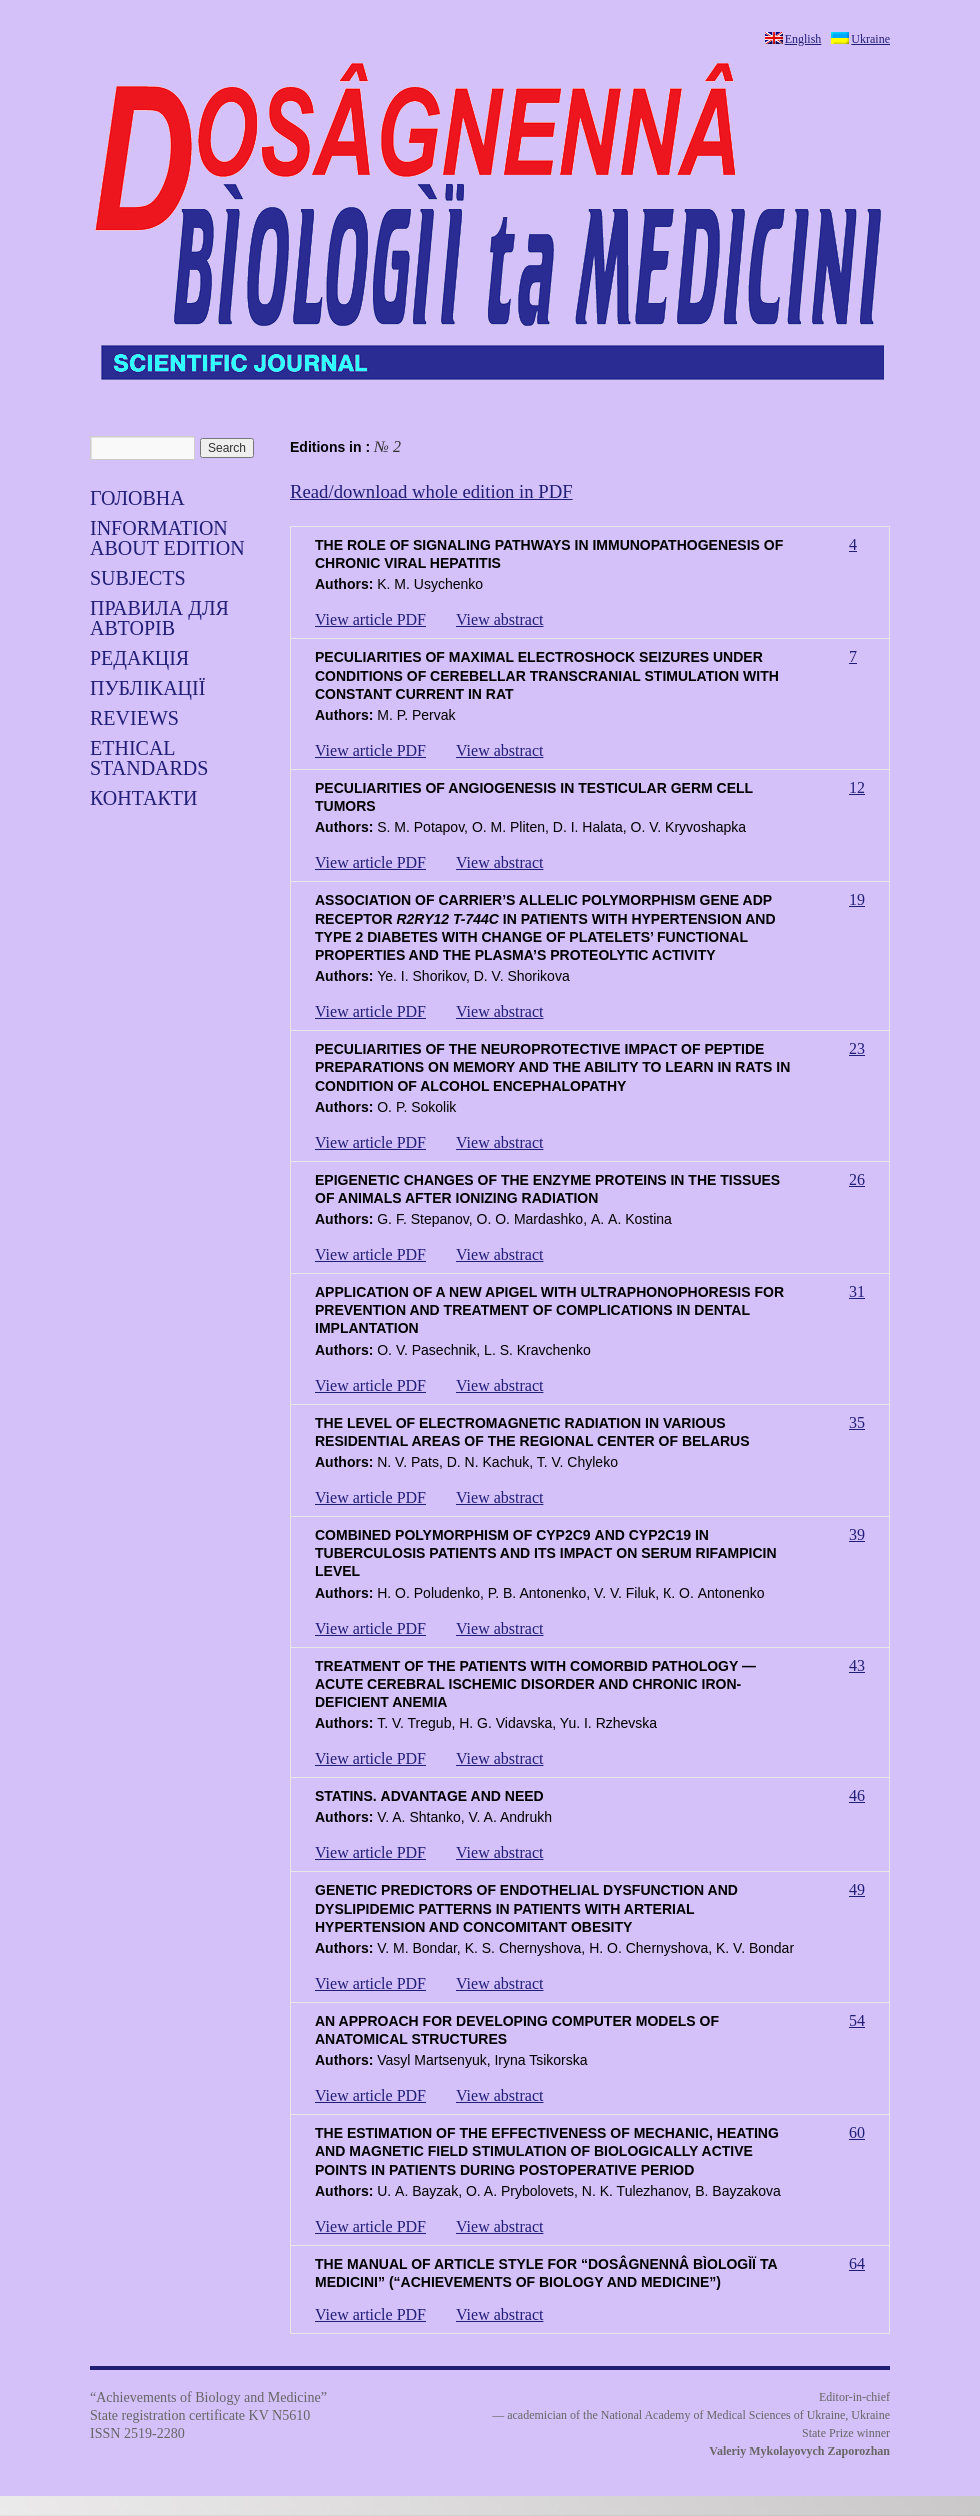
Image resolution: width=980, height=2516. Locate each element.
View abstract (499, 619)
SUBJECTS (138, 578)
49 (857, 1889)
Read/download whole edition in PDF (431, 491)
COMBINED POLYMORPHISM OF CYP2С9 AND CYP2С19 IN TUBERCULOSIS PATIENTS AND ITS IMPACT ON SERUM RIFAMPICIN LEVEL (546, 1553)
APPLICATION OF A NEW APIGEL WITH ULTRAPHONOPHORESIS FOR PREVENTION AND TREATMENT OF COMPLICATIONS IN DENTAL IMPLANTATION (549, 1310)
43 (857, 1665)
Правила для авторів (159, 618)
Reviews (134, 718)
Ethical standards (149, 758)
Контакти (143, 798)
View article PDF (370, 619)
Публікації (147, 688)
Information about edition (167, 538)
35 (857, 1422)
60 (857, 2132)
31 (857, 1291)
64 (857, 2263)
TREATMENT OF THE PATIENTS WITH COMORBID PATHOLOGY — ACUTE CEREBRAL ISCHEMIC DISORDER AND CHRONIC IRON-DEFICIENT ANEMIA (535, 1684)
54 (857, 2020)
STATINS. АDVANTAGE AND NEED (429, 1796)
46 (857, 1795)
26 (857, 1179)
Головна (137, 498)
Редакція (139, 658)
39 (857, 1534)
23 (857, 1048)
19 (857, 899)
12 (857, 787)
